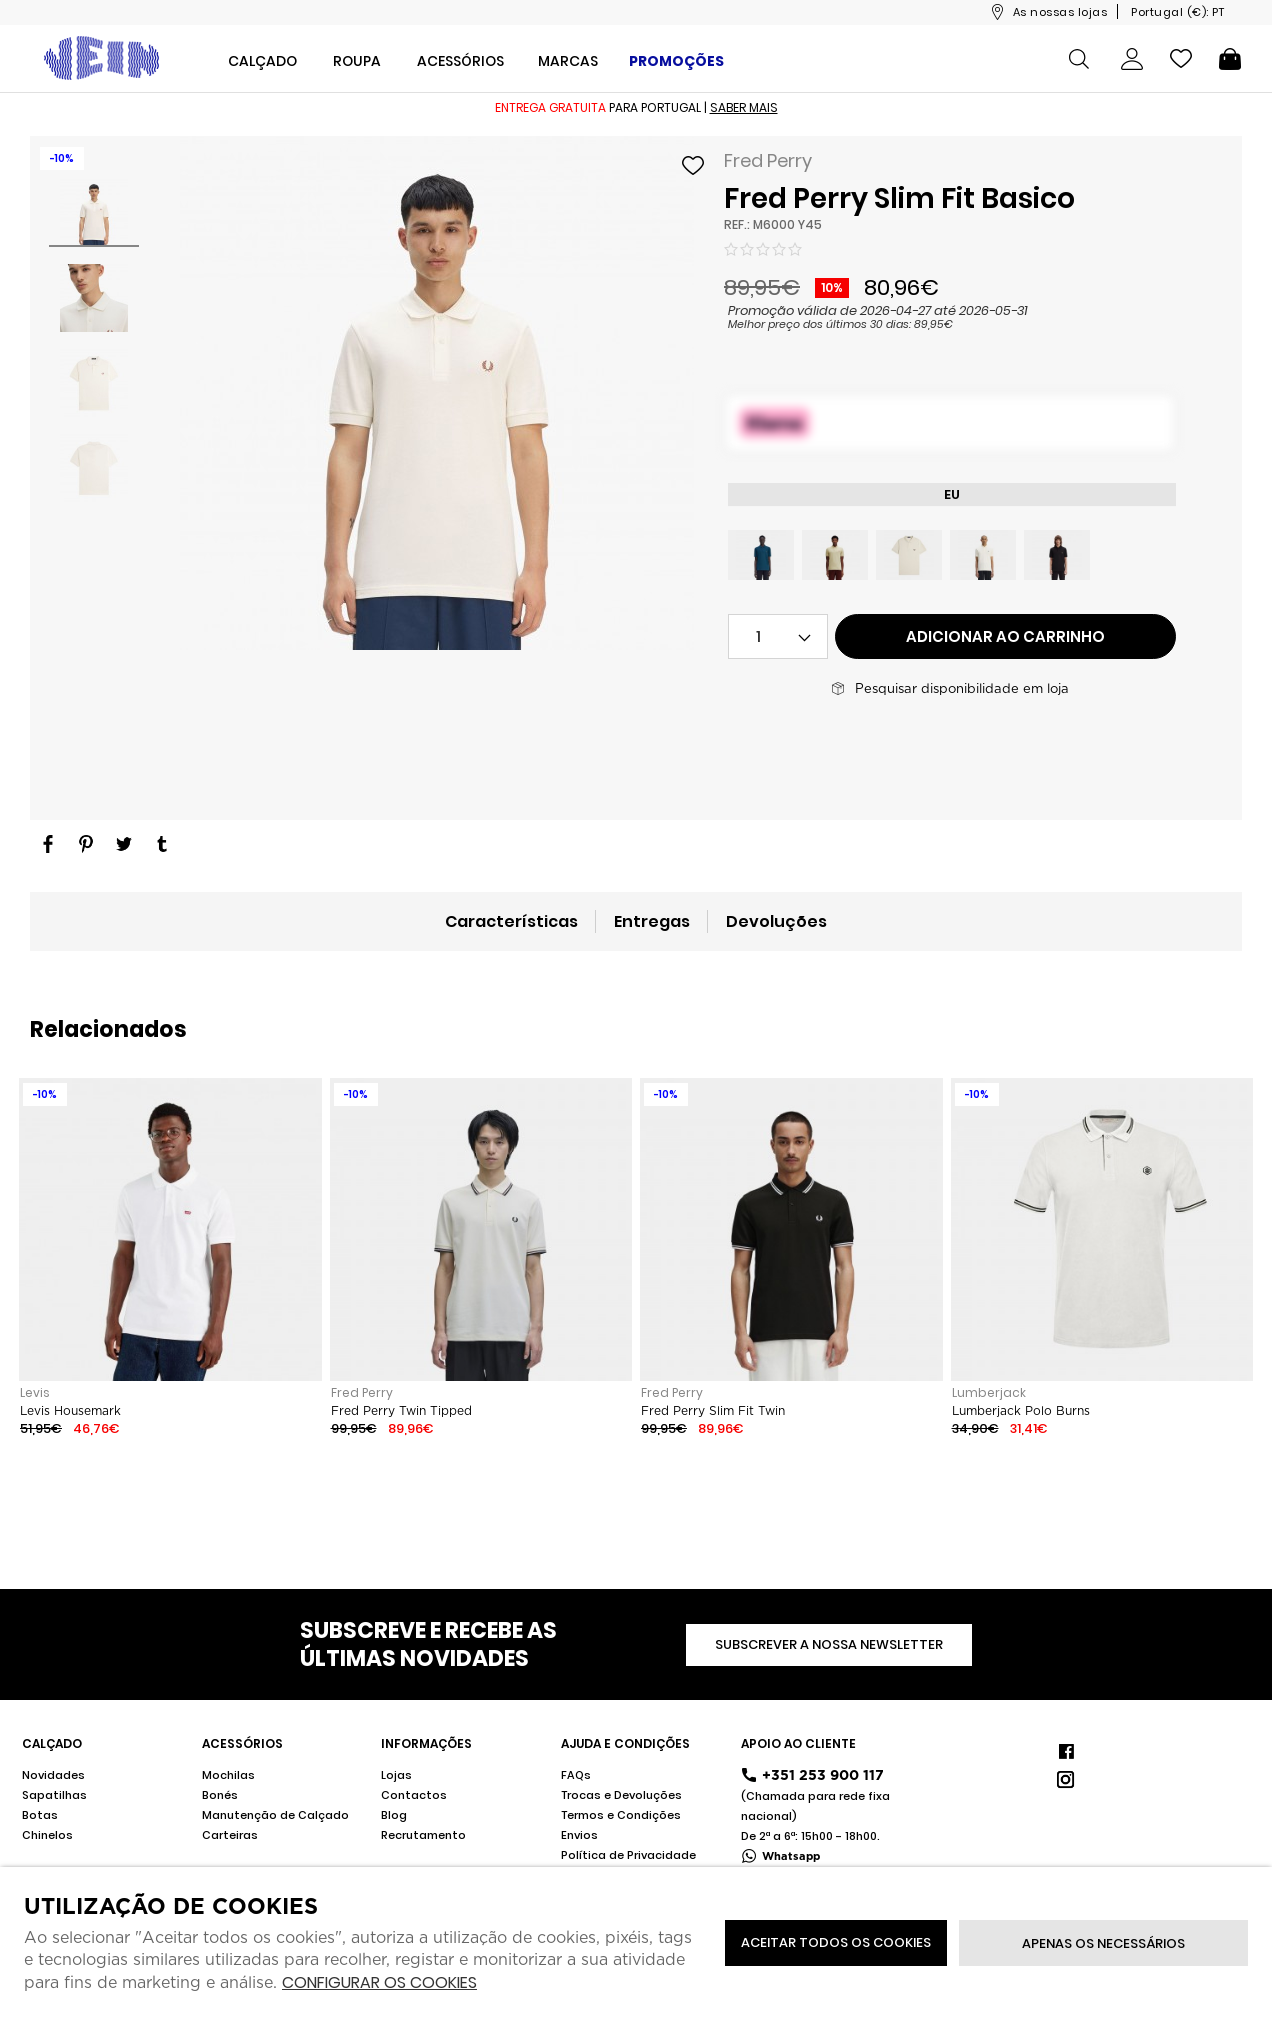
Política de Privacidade (628, 1855)
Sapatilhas (54, 1795)
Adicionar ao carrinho (1005, 636)
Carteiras (230, 1835)
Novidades (53, 1775)
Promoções (676, 61)
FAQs (576, 1775)
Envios (579, 1835)
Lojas (396, 1775)
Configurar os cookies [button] (379, 1983)
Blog (394, 1815)
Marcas (568, 61)
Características (511, 921)
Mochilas (228, 1775)
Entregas (652, 921)
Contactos (414, 1795)
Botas (40, 1815)
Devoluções (776, 921)
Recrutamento (423, 1835)
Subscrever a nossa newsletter (829, 1644)
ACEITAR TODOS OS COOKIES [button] (836, 1942)
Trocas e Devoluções (621, 1795)
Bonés (220, 1795)
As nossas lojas (1060, 12)
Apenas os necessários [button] (1103, 1943)
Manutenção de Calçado (275, 1815)
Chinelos (47, 1835)
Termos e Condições (621, 1815)
